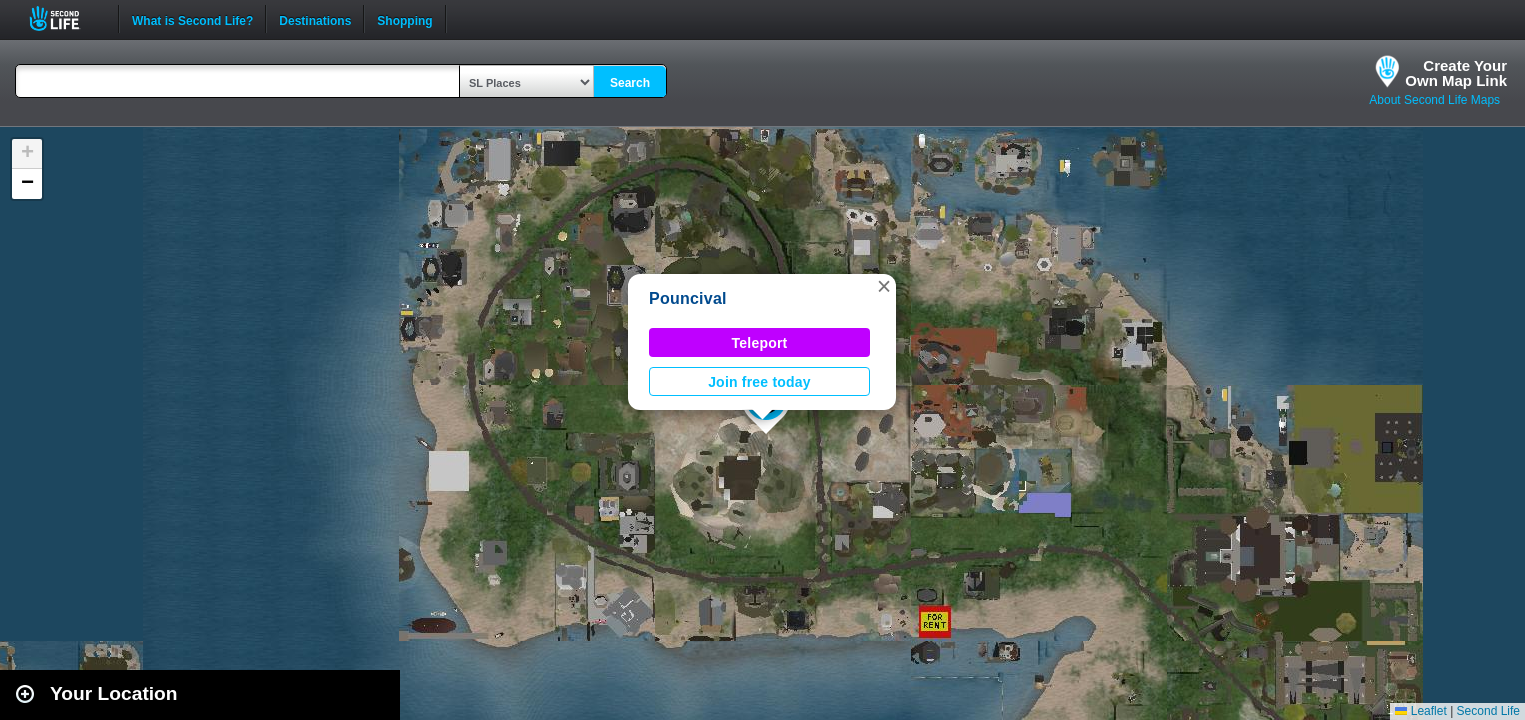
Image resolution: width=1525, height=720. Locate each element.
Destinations (315, 19)
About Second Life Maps (1434, 100)
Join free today (759, 382)
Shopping (404, 19)
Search (630, 83)
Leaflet (1420, 711)
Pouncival (688, 298)
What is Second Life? (192, 19)
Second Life (65, 18)
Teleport (760, 343)
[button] (884, 286)
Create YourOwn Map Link (1456, 73)
